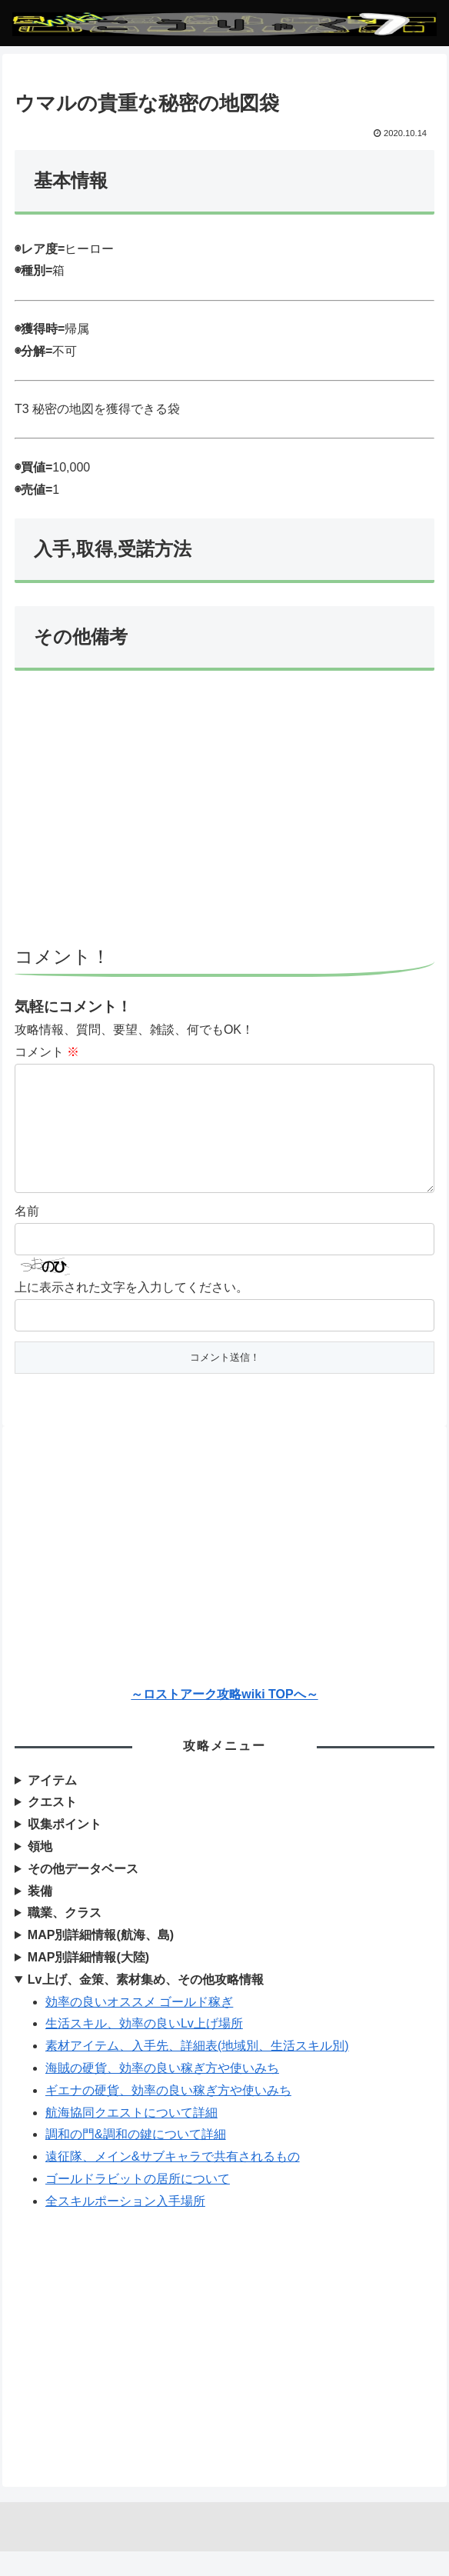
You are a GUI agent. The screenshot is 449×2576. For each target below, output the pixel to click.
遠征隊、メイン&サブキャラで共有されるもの (172, 2181)
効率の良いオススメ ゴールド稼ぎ (139, 2026)
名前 (27, 1235)
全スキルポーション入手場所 (125, 2225)
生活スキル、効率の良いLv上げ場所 (144, 2047)
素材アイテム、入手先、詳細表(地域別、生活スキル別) (197, 2070)
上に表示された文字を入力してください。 (131, 1311)
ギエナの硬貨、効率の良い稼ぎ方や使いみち (168, 2114)
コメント (47, 1051)
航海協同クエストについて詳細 (131, 2137)
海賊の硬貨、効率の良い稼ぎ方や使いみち (162, 2092)
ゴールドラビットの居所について (137, 2203)
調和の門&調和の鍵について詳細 (135, 2158)
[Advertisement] (224, 815)
